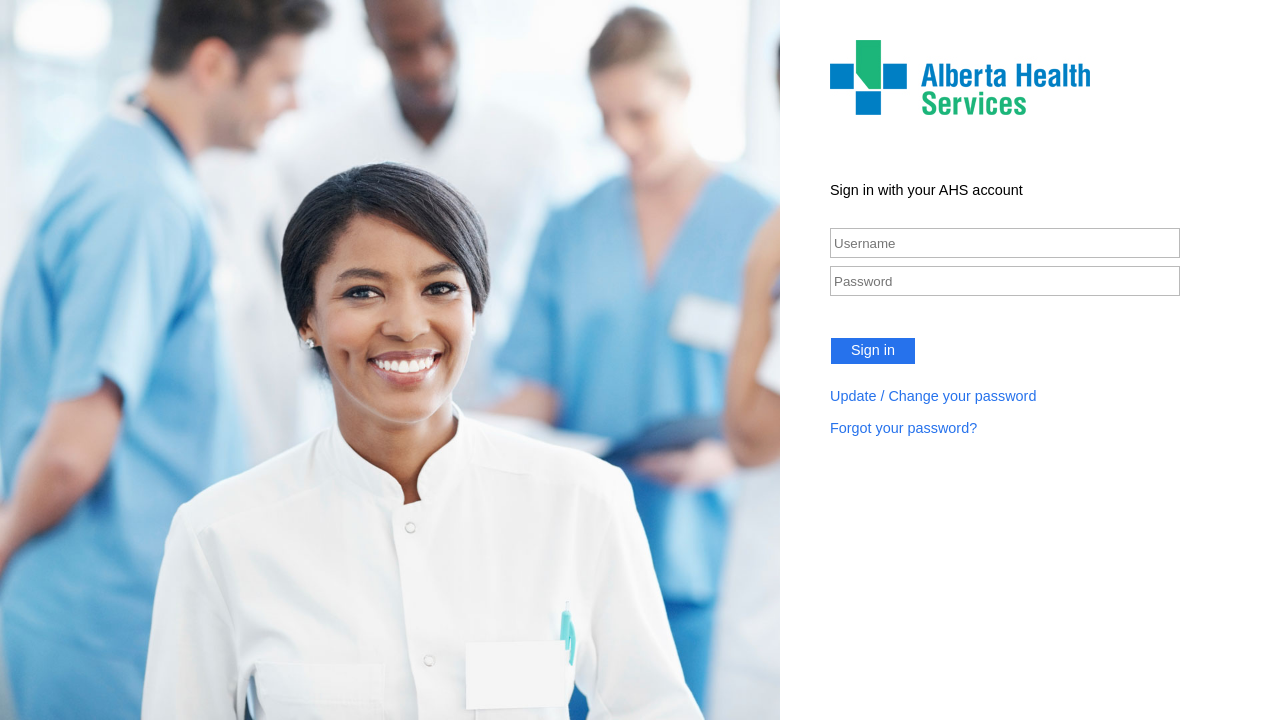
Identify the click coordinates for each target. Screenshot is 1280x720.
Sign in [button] (873, 350)
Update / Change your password (933, 396)
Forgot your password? (903, 428)
